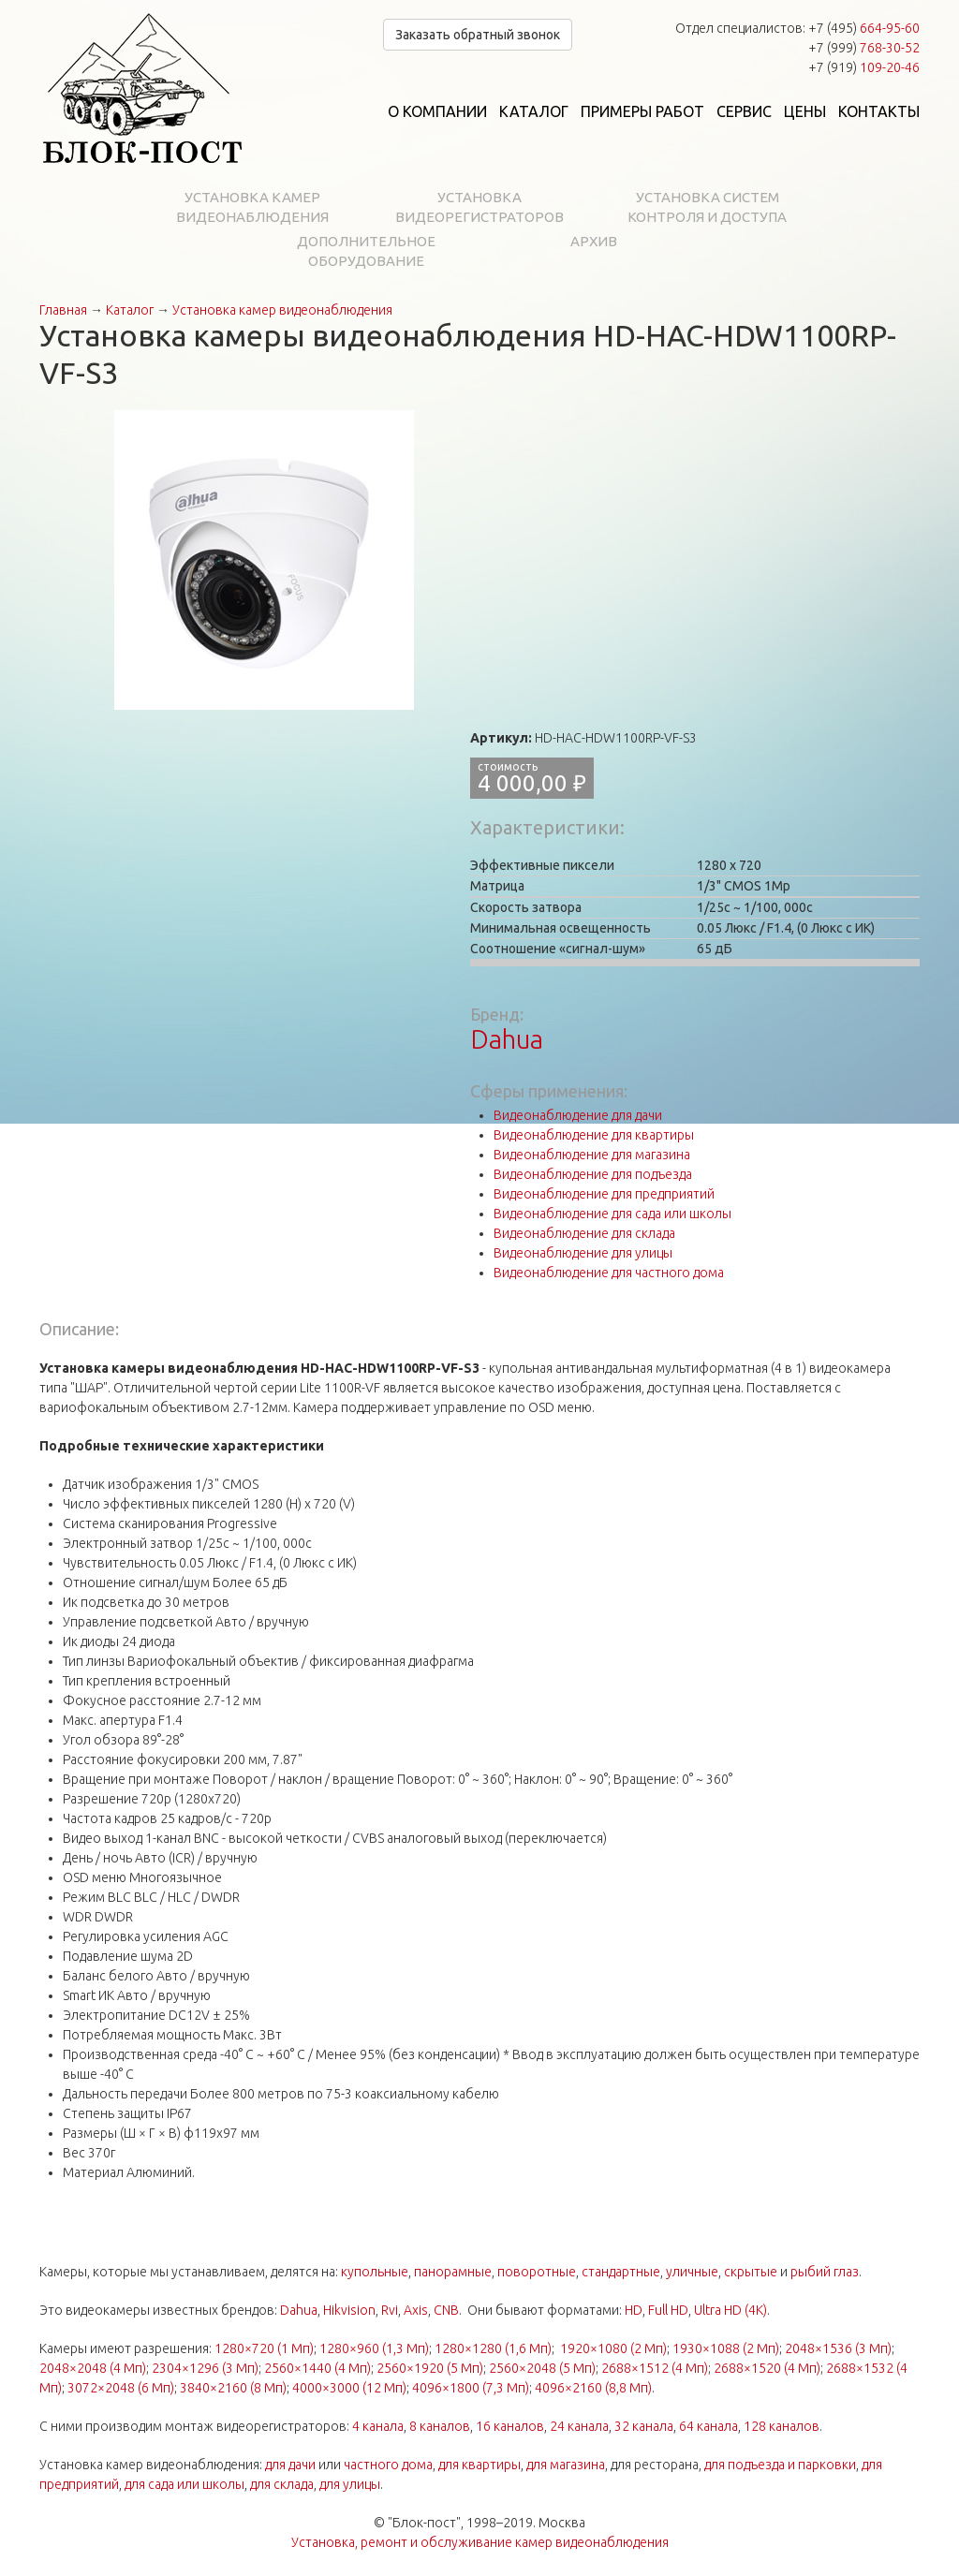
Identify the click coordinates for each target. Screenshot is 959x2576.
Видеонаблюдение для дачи (578, 1115)
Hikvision (349, 2310)
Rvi (389, 2310)
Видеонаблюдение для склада (584, 1233)
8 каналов (439, 2426)
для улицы (349, 2484)
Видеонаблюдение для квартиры (594, 1134)
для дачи (290, 2464)
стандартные (621, 2271)
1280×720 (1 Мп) (264, 2348)
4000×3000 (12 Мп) (349, 2387)
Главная (63, 309)
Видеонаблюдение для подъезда (593, 1174)
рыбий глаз (824, 2271)
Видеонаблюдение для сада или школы (612, 1213)
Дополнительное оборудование (366, 251)
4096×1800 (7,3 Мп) (470, 2387)
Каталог (533, 111)
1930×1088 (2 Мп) (725, 2348)
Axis (416, 2310)
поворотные (536, 2271)
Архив (593, 241)
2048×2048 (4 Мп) (92, 2368)
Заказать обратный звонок (477, 34)
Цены (805, 111)
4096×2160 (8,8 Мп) (593, 2387)
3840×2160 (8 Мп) (233, 2387)
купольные (374, 2271)
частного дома (388, 2464)
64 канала (708, 2426)
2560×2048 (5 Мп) (542, 2368)
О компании (437, 111)
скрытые (750, 2271)
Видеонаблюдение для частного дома (609, 1272)
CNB (446, 2310)
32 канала (643, 2426)
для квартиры (479, 2464)
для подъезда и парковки (780, 2464)
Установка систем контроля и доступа (707, 207)
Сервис (744, 111)
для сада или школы (184, 2484)
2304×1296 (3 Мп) (205, 2368)
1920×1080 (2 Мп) (613, 2348)
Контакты (879, 111)
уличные (692, 2271)
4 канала (378, 2426)
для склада (282, 2484)
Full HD (668, 2310)
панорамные (453, 2271)
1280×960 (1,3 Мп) (374, 2348)
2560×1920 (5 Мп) (429, 2368)
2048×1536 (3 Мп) (838, 2348)
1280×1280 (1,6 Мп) (493, 2348)
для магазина (565, 2464)
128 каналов (781, 2426)
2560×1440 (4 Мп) (317, 2368)
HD (633, 2310)
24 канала (579, 2426)
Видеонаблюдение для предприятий (604, 1193)
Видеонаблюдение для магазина (592, 1154)
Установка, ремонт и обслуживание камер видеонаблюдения (480, 2542)
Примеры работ (642, 111)
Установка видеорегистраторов (479, 207)
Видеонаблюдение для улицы (583, 1252)
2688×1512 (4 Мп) (654, 2368)
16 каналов (510, 2426)
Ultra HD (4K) (730, 2310)
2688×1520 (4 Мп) (767, 2368)
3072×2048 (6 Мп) (120, 2387)
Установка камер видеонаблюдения (252, 207)
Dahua (506, 1038)
